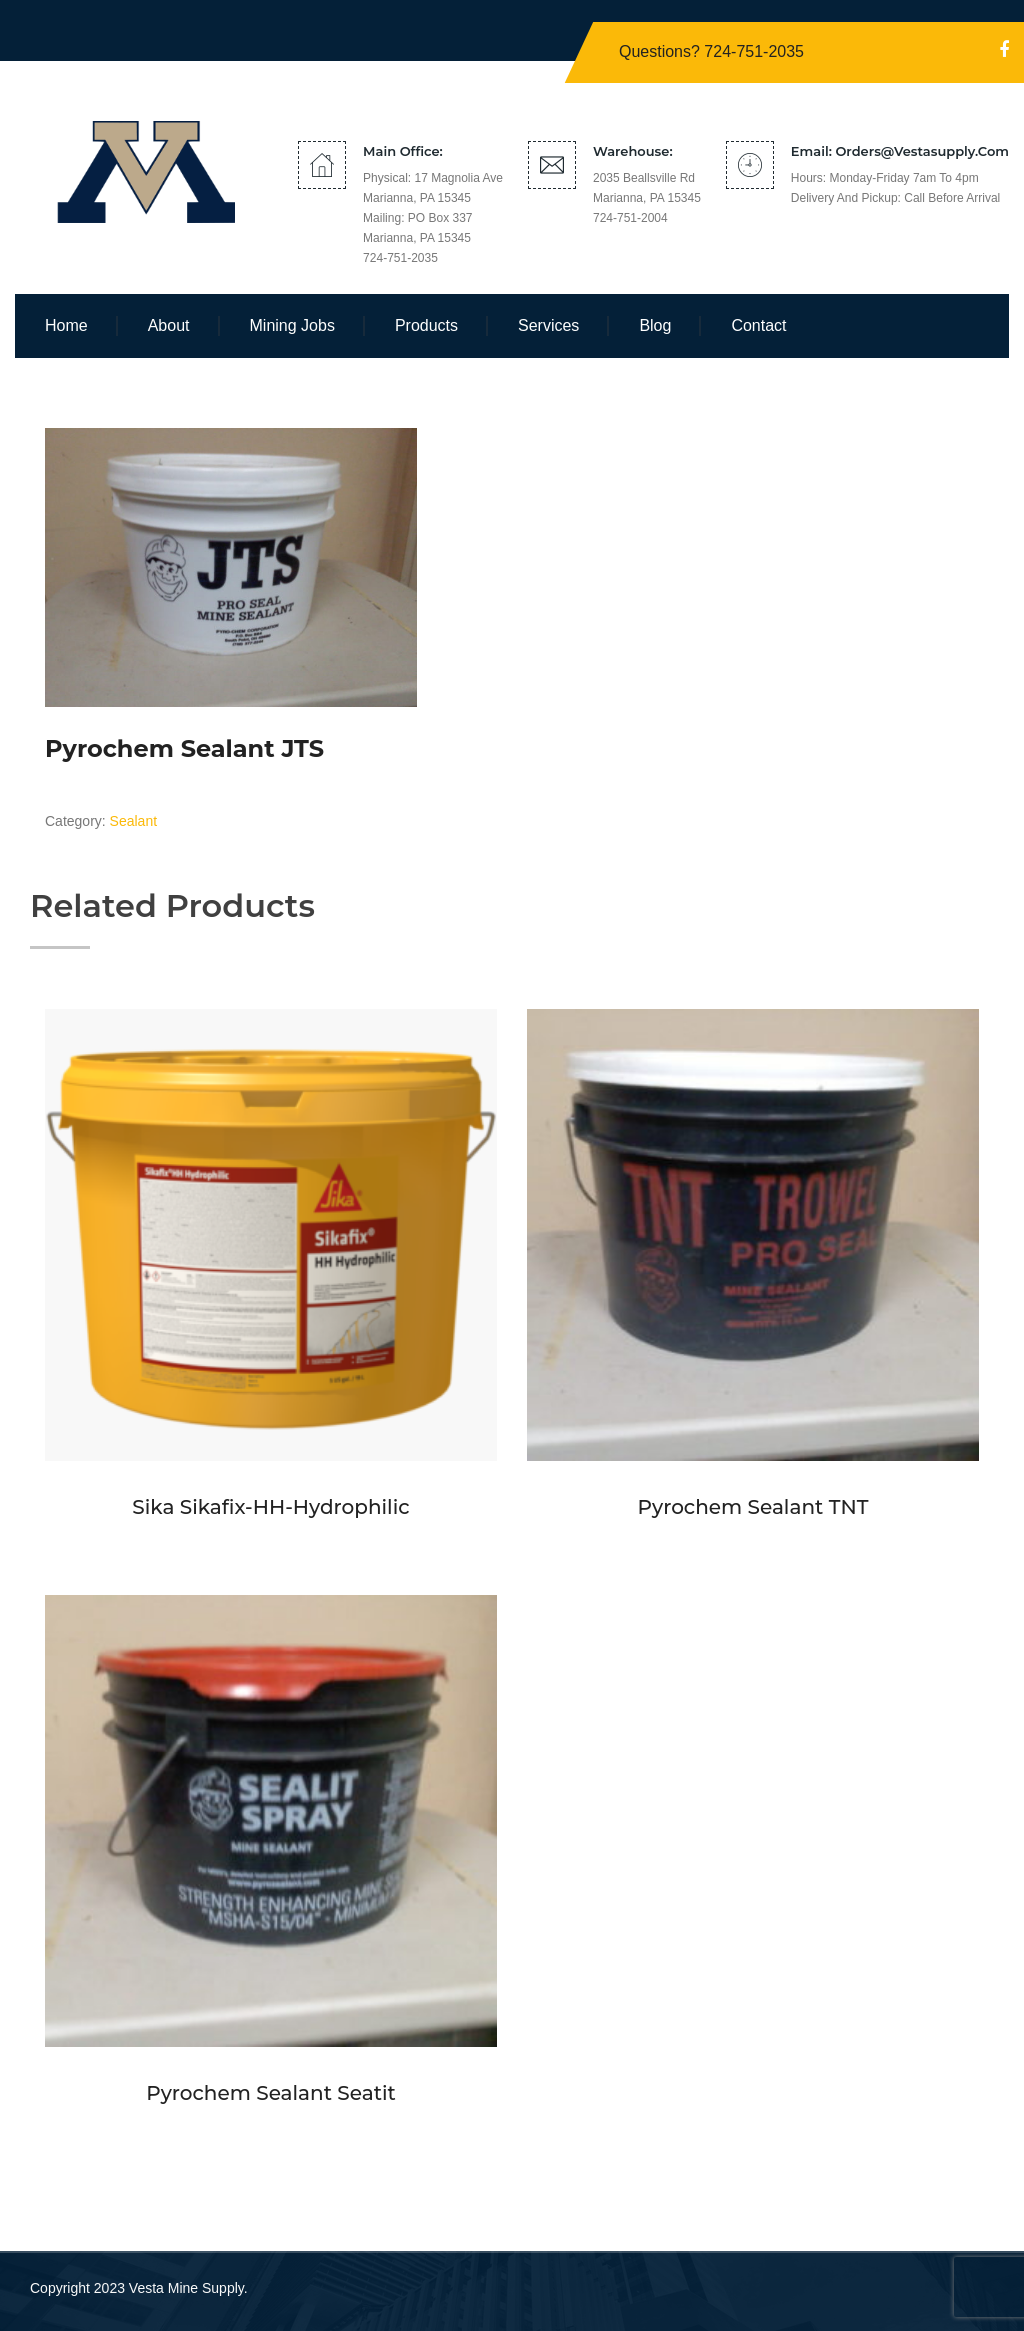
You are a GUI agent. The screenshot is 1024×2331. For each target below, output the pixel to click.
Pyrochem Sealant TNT (753, 1507)
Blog (655, 325)
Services (548, 325)
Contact (758, 325)
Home (66, 325)
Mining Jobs (292, 325)
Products (426, 325)
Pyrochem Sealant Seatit (271, 2093)
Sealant (133, 821)
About (169, 325)
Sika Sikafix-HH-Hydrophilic (270, 1507)
